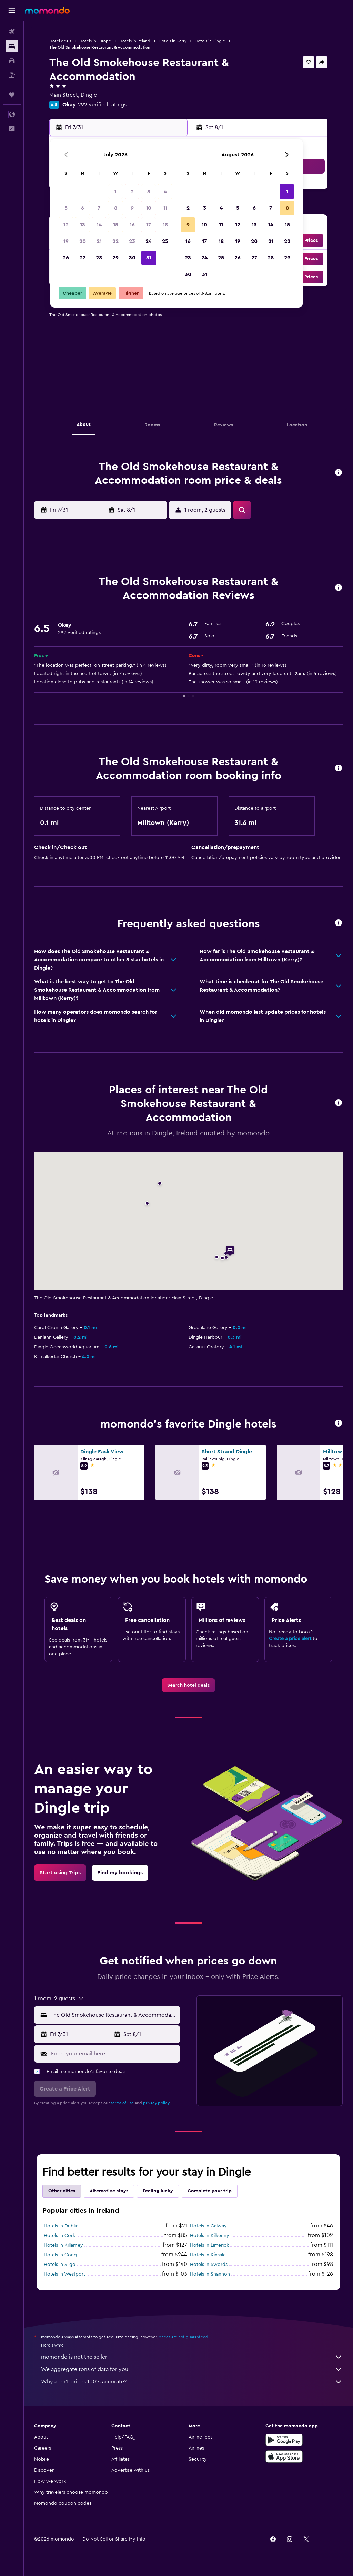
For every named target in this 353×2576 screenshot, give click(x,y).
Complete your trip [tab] (210, 2191)
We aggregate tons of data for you (192, 2369)
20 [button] (82, 241)
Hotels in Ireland (134, 41)
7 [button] (99, 208)
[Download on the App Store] (284, 2456)
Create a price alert (290, 1638)
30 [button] (132, 257)
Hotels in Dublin (61, 2226)
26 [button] (66, 257)
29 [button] (115, 257)
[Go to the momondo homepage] (47, 10)
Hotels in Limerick (209, 2245)
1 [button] (115, 191)
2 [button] (132, 191)
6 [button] (82, 208)
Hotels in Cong (60, 2254)
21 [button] (99, 241)
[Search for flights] (12, 32)
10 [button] (148, 208)
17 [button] (148, 224)
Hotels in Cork (59, 2235)
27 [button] (82, 257)
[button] (11, 10)
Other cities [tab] (61, 2191)
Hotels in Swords (209, 2264)
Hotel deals (60, 41)
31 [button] (148, 257)
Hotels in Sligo (59, 2264)
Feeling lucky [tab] (158, 2191)
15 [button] (115, 224)
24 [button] (148, 241)
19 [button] (66, 241)
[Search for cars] (12, 61)
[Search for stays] (12, 46)
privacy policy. (156, 2103)
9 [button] (132, 208)
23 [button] (132, 241)
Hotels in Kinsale (208, 2254)
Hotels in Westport (64, 2274)
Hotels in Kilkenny (209, 2235)
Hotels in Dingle (210, 41)
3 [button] (148, 191)
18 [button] (165, 224)
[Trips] (12, 95)
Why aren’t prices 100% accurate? (192, 2382)
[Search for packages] (12, 75)
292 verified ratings (102, 105)
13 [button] (82, 224)
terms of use (122, 2103)
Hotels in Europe (95, 41)
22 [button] (115, 241)
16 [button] (132, 224)
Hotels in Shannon (210, 2274)
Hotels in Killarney (63, 2245)
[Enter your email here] (114, 2053)
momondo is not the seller (192, 2357)
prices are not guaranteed (183, 2337)
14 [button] (99, 224)
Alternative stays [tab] (109, 2191)
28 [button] (99, 257)
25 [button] (165, 241)
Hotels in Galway (208, 2226)
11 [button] (165, 208)
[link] (188, 1685)
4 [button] (165, 191)
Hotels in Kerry (172, 41)
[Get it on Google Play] (284, 2440)
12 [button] (66, 224)
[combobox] (113, 2015)
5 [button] (66, 208)
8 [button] (115, 208)
